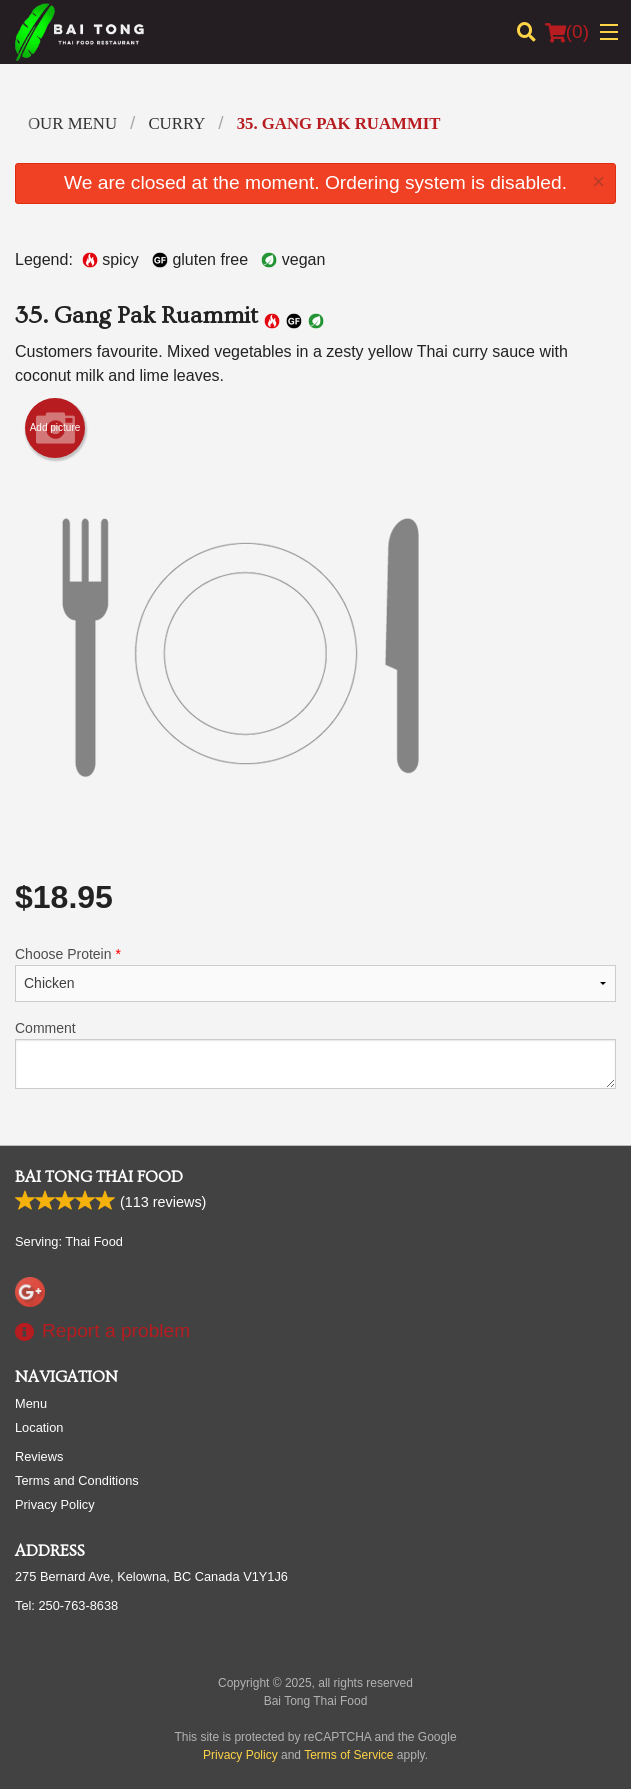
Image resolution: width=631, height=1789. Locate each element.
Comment (315, 1054)
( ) (567, 32)
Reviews (39, 1456)
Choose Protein (315, 974)
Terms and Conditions (77, 1480)
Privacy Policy (55, 1504)
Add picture (55, 428)
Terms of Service (348, 1755)
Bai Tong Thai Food (99, 1177)
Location (39, 1427)
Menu (31, 1403)
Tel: (66, 1605)
